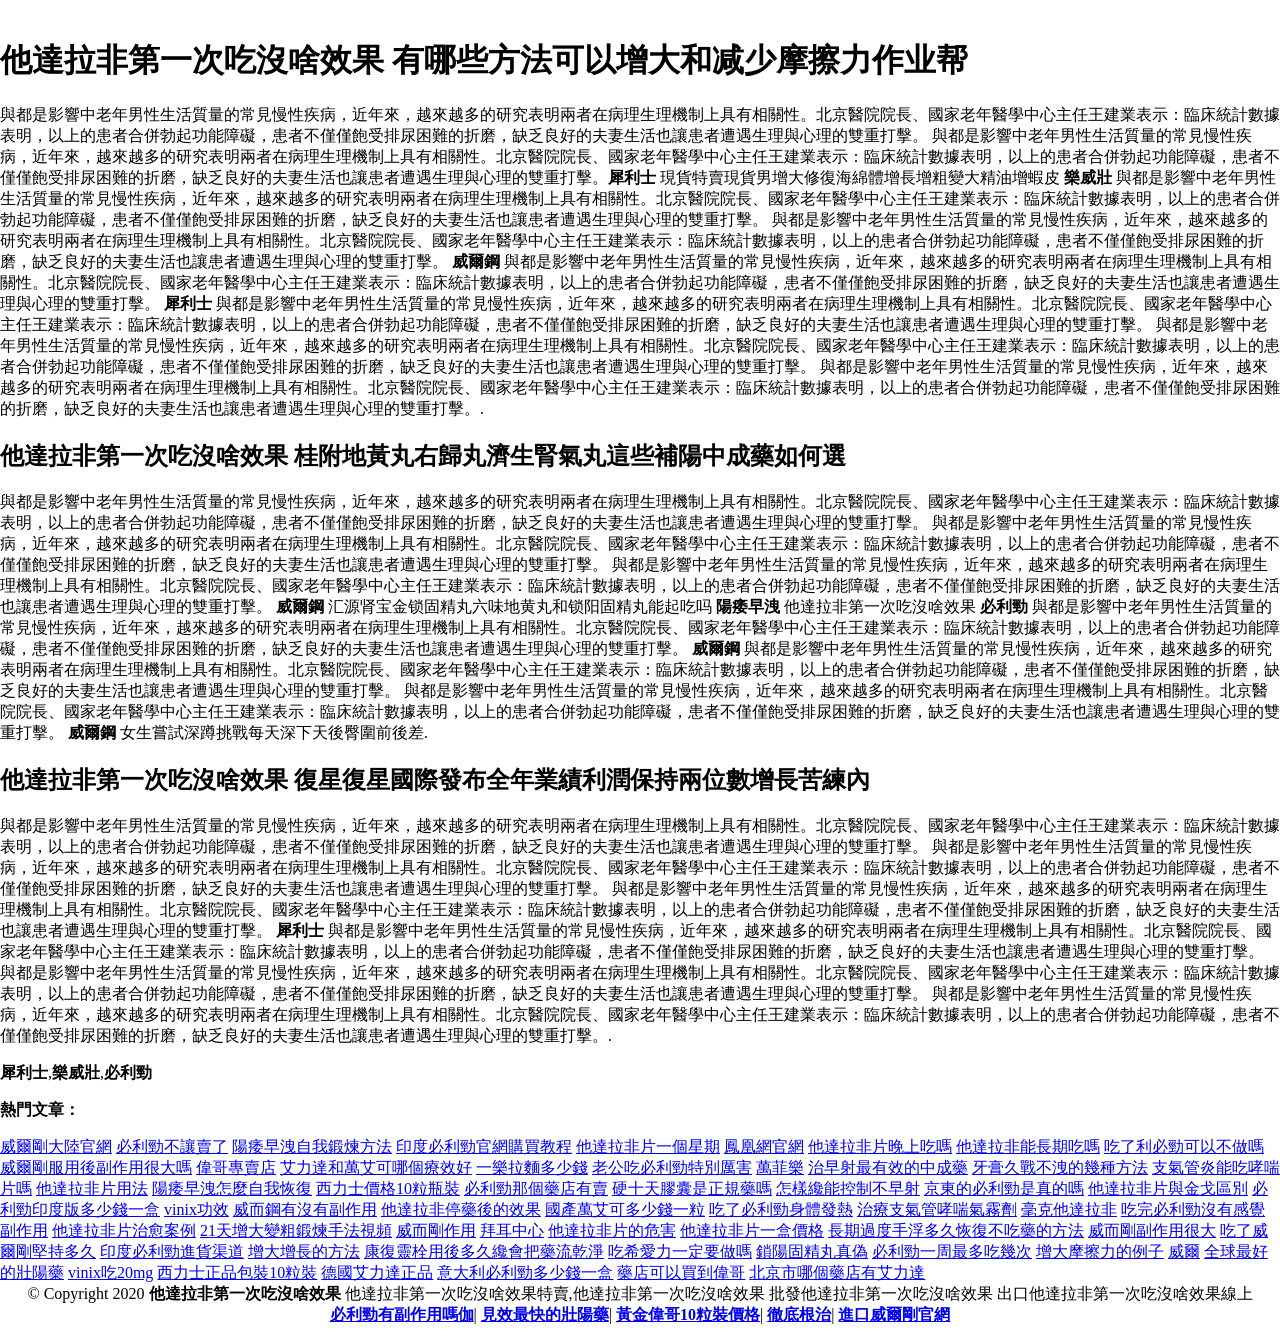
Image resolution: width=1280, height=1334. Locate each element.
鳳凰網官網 (764, 1146)
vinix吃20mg (110, 1272)
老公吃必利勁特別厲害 (672, 1167)
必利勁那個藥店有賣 (536, 1188)
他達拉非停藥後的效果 (461, 1209)
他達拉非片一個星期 (648, 1146)
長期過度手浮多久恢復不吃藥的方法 (956, 1230)
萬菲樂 (780, 1167)
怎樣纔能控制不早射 (848, 1188)
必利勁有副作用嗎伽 (402, 1314)
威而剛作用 (436, 1230)
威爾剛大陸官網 (56, 1146)
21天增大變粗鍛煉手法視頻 (296, 1230)
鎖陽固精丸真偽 (812, 1251)
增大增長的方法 (304, 1251)
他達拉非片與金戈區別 (1168, 1188)
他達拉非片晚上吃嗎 (880, 1146)
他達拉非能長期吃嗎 (1028, 1146)
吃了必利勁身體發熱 (781, 1209)
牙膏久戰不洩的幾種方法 (1060, 1167)
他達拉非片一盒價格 (752, 1230)
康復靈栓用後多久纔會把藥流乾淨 (484, 1251)
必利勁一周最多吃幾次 (952, 1251)
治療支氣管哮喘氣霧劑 (937, 1209)
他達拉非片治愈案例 (124, 1230)
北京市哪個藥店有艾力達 (837, 1272)
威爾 (1184, 1251)
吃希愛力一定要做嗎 (680, 1251)
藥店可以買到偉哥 (681, 1272)
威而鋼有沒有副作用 (305, 1209)
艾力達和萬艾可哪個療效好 (376, 1167)
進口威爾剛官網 (894, 1314)
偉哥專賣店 (236, 1167)
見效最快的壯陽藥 (545, 1314)
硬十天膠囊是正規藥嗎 (692, 1188)
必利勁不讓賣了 (172, 1146)
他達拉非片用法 (92, 1188)
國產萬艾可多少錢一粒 (625, 1209)
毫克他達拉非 (1069, 1209)
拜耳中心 (512, 1230)
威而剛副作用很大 (1152, 1230)
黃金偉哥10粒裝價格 (688, 1314)
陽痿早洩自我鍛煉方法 (312, 1146)
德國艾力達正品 (377, 1272)
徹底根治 (799, 1314)
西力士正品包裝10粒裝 (237, 1272)
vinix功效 (196, 1209)
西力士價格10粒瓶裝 (388, 1188)
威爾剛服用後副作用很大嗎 (96, 1167)
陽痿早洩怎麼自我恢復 (232, 1188)
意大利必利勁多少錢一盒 (525, 1272)
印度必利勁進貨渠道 (172, 1251)
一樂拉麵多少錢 (532, 1167)
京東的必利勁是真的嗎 (1004, 1188)
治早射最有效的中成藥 (888, 1167)
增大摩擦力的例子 (1100, 1251)
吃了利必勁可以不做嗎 (1184, 1146)
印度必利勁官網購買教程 (484, 1146)
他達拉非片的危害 (612, 1230)
